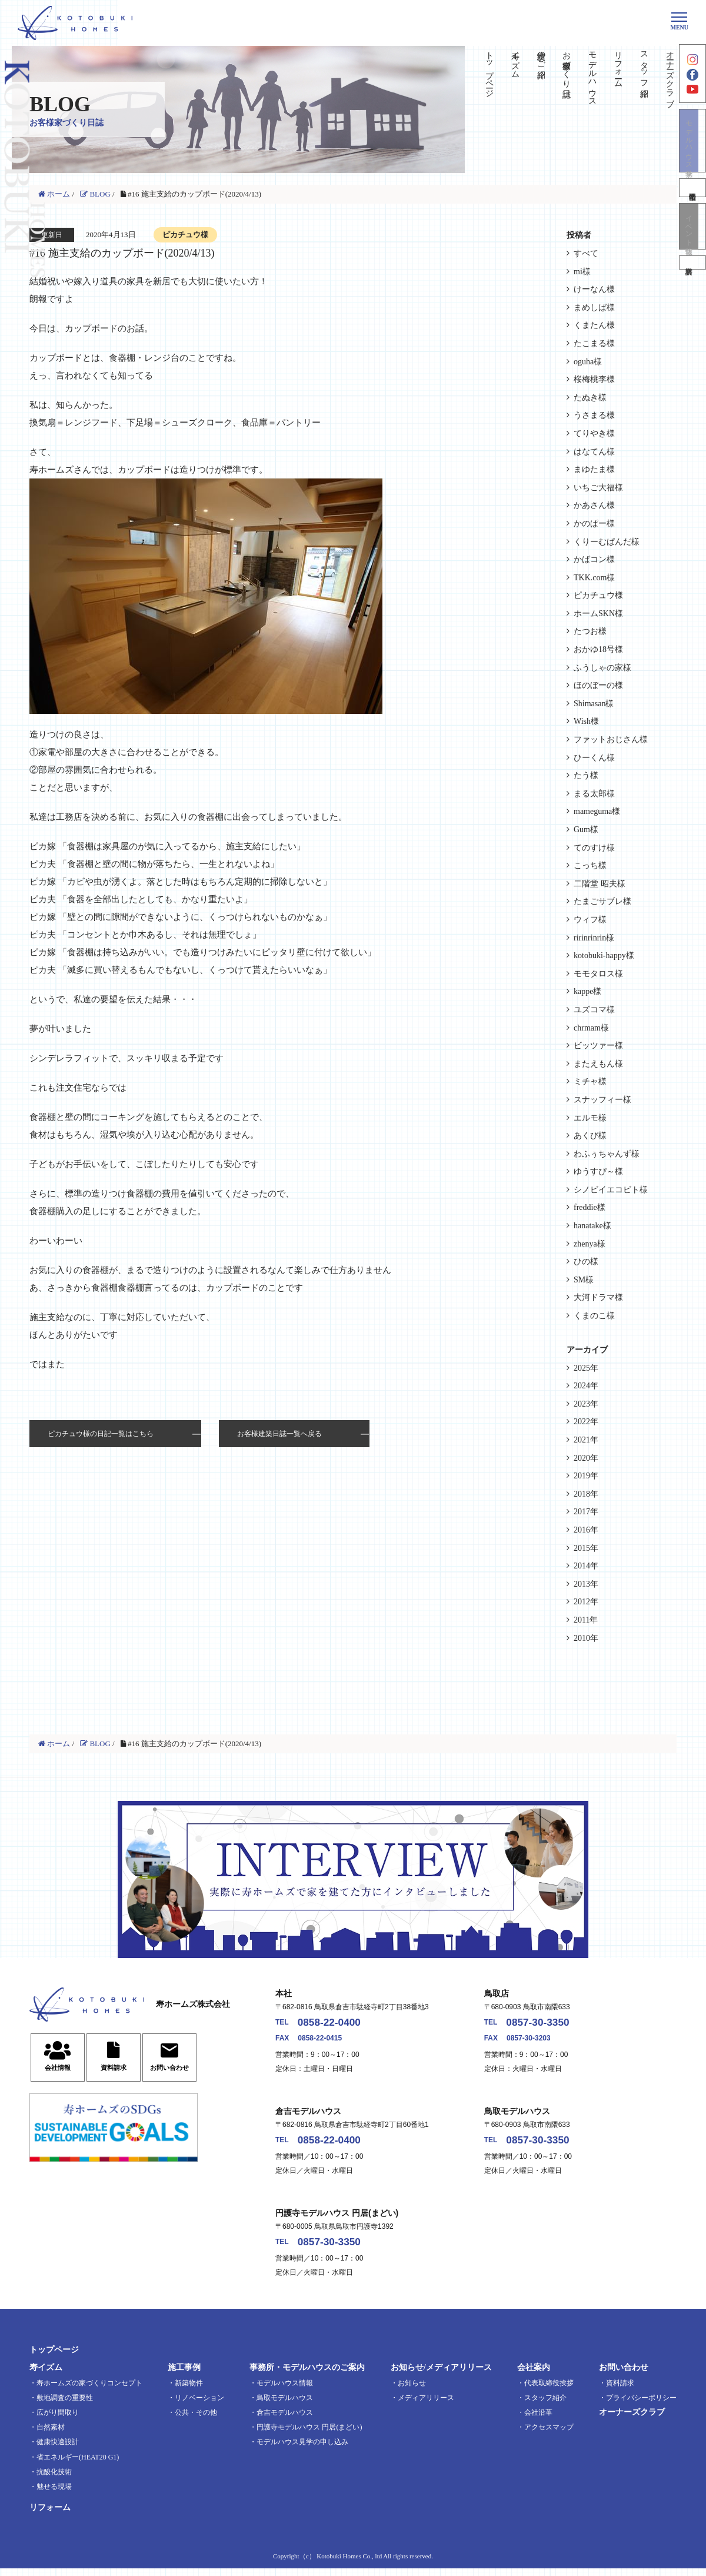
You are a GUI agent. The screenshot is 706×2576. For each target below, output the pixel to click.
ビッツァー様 (598, 1045)
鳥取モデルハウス (285, 2405)
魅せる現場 (54, 2494)
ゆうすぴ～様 (598, 1171)
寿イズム (515, 60)
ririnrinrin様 (594, 937)
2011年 (586, 1620)
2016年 (586, 1529)
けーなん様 (594, 289)
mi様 (582, 271)
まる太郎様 (594, 793)
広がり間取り (57, 2420)
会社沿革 (538, 2420)
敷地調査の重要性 (64, 2405)
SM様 (584, 1279)
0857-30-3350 (545, 2024)
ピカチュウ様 (598, 595)
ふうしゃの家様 (602, 667)
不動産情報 (692, 204)
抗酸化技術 (54, 2479)
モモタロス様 (598, 973)
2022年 (586, 1421)
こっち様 (590, 865)
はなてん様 (594, 451)
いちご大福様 (598, 487)
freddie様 (589, 1207)
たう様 (586, 775)
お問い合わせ (623, 2375)
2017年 (586, 1511)
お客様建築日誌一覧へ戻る (279, 1434)
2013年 (586, 1584)
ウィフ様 (590, 919)
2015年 (586, 1548)
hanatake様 (592, 1225)
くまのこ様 (594, 1315)
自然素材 (50, 2435)
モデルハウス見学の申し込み (302, 2450)
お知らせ (412, 2390)
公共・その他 (196, 2420)
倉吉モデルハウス (285, 2420)
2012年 (586, 1601)
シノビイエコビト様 (611, 1189)
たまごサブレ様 (602, 901)
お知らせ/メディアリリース (441, 2375)
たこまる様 (594, 343)
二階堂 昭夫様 (599, 883)
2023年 (586, 1404)
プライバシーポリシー (641, 2405)
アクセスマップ (549, 2435)
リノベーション (199, 2405)
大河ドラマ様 (598, 1297)
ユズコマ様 (594, 1009)
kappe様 (587, 991)
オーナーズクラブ (669, 74)
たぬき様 (590, 397)
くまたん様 (594, 325)
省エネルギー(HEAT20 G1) (77, 2465)
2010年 (586, 1638)
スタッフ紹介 (644, 65)
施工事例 (184, 2375)
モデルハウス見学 (692, 155)
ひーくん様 (594, 757)
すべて (586, 253)
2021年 (586, 1439)
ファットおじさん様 (611, 739)
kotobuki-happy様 (604, 955)
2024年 (586, 1385)
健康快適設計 (57, 2450)
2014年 (586, 1565)
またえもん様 (598, 1063)
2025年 (586, 1368)
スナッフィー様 (602, 1099)
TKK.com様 (594, 577)
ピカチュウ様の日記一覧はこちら (101, 1434)
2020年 (586, 1458)
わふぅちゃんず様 (607, 1153)
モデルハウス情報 (285, 2390)
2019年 (586, 1475)
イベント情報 (692, 245)
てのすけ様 (594, 847)
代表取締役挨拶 (549, 2390)
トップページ (489, 69)
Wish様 (586, 721)
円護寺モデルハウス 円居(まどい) (309, 2435)
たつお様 (590, 631)
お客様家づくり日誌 (566, 65)
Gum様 (586, 829)
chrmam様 (591, 1027)
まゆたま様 (594, 469)
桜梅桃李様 (594, 379)
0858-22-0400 (337, 2024)
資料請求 (692, 286)
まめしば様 (594, 307)
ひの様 (586, 1261)
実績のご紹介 (541, 55)
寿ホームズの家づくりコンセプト (89, 2390)
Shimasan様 (594, 703)
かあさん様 (594, 505)
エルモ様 (590, 1118)
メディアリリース (426, 2405)
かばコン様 (594, 559)
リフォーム (618, 65)
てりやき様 (594, 433)
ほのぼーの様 (598, 685)
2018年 (586, 1494)
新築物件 (189, 2390)
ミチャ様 (590, 1081)
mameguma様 (597, 811)
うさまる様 (594, 415)
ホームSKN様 (598, 613)
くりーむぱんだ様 (607, 541)
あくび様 (590, 1135)
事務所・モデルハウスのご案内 (307, 2375)
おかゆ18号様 (598, 649)
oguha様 (588, 361)
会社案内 (533, 2375)
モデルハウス (592, 74)
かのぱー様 (594, 523)
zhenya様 (589, 1243)
